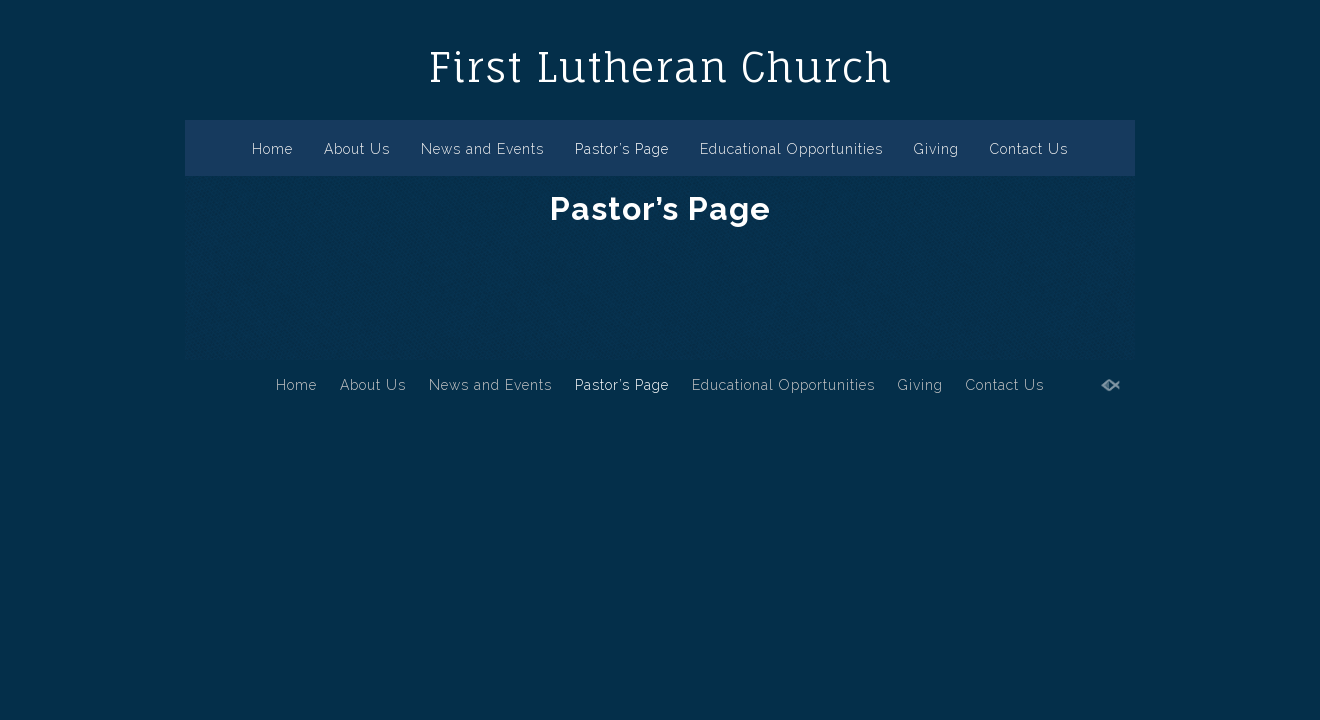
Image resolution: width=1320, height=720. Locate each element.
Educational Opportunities (791, 149)
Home (272, 149)
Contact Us (1029, 149)
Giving (936, 149)
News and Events (482, 149)
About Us (357, 149)
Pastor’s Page (622, 149)
